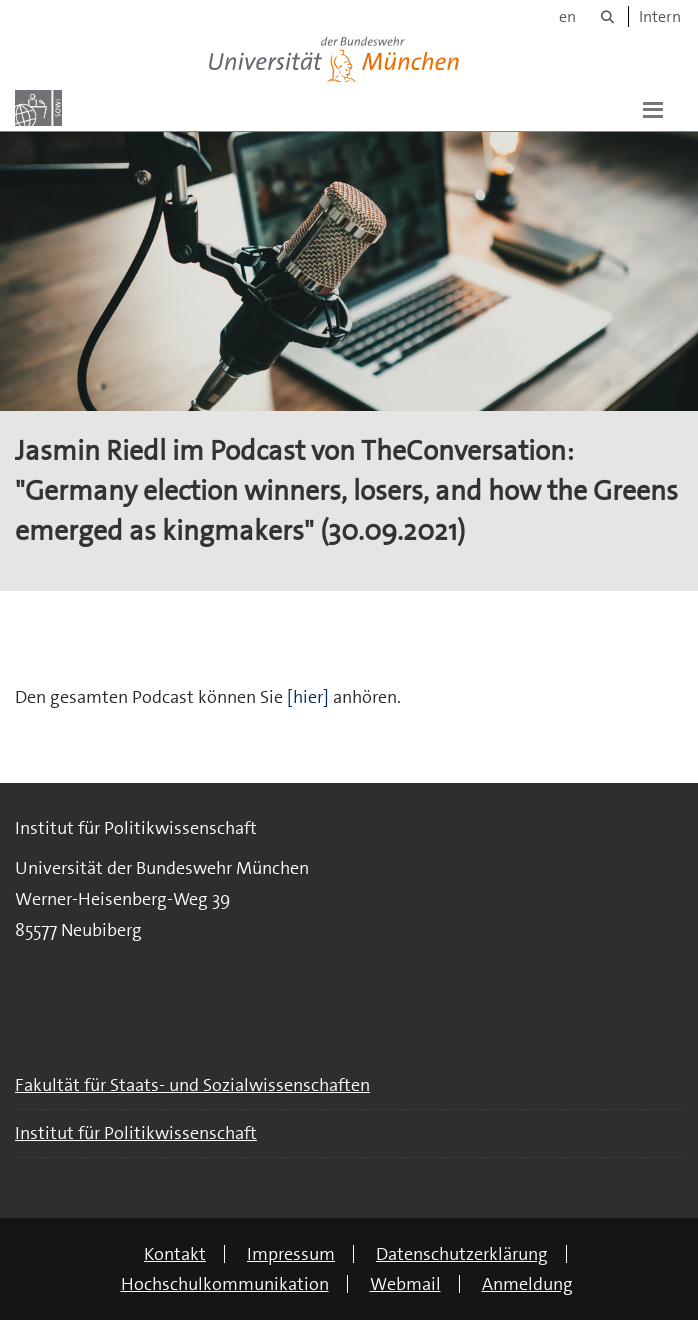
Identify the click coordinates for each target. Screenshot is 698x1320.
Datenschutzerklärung (462, 1254)
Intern (660, 16)
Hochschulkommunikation (225, 1284)
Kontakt (175, 1254)
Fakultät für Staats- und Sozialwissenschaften (192, 1085)
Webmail (405, 1284)
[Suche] (607, 16)
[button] (653, 108)
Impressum (291, 1254)
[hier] (310, 697)
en (567, 16)
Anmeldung (527, 1284)
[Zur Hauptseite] (38, 108)
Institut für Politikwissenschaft (136, 1133)
